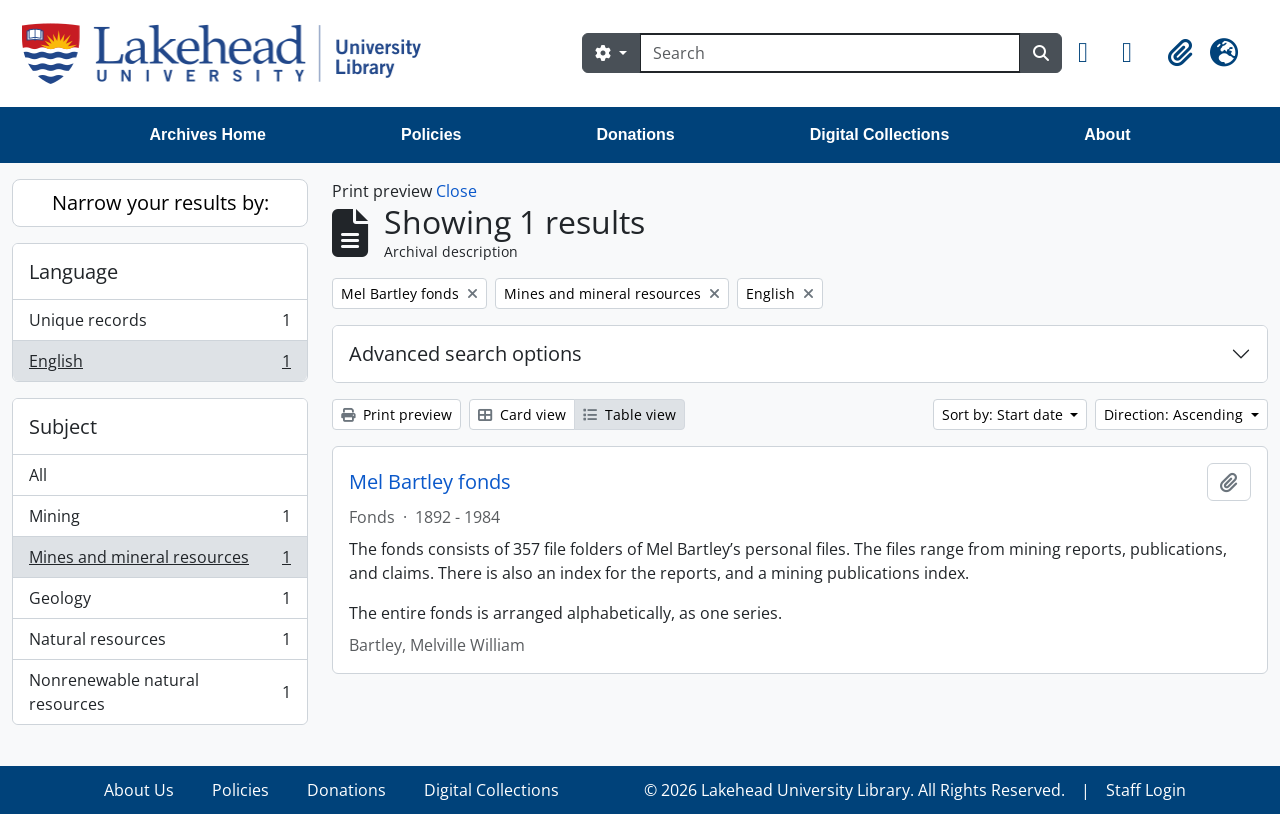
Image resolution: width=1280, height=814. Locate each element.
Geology (159, 602)
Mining (159, 520)
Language (73, 271)
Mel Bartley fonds (430, 482)
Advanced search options (465, 353)
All (38, 475)
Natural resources (159, 643)
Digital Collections (880, 134)
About (1107, 134)
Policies (431, 134)
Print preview (396, 414)
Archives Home (208, 134)
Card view (522, 414)
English (159, 365)
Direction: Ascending (1175, 414)
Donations (635, 134)
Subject (63, 426)
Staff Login (1146, 790)
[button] (1092, 53)
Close (456, 191)
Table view (629, 414)
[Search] (830, 53)
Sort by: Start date (1004, 414)
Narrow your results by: (160, 202)
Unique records (159, 324)
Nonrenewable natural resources (159, 692)
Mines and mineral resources (159, 561)
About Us (139, 790)
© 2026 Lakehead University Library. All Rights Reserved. (854, 790)
